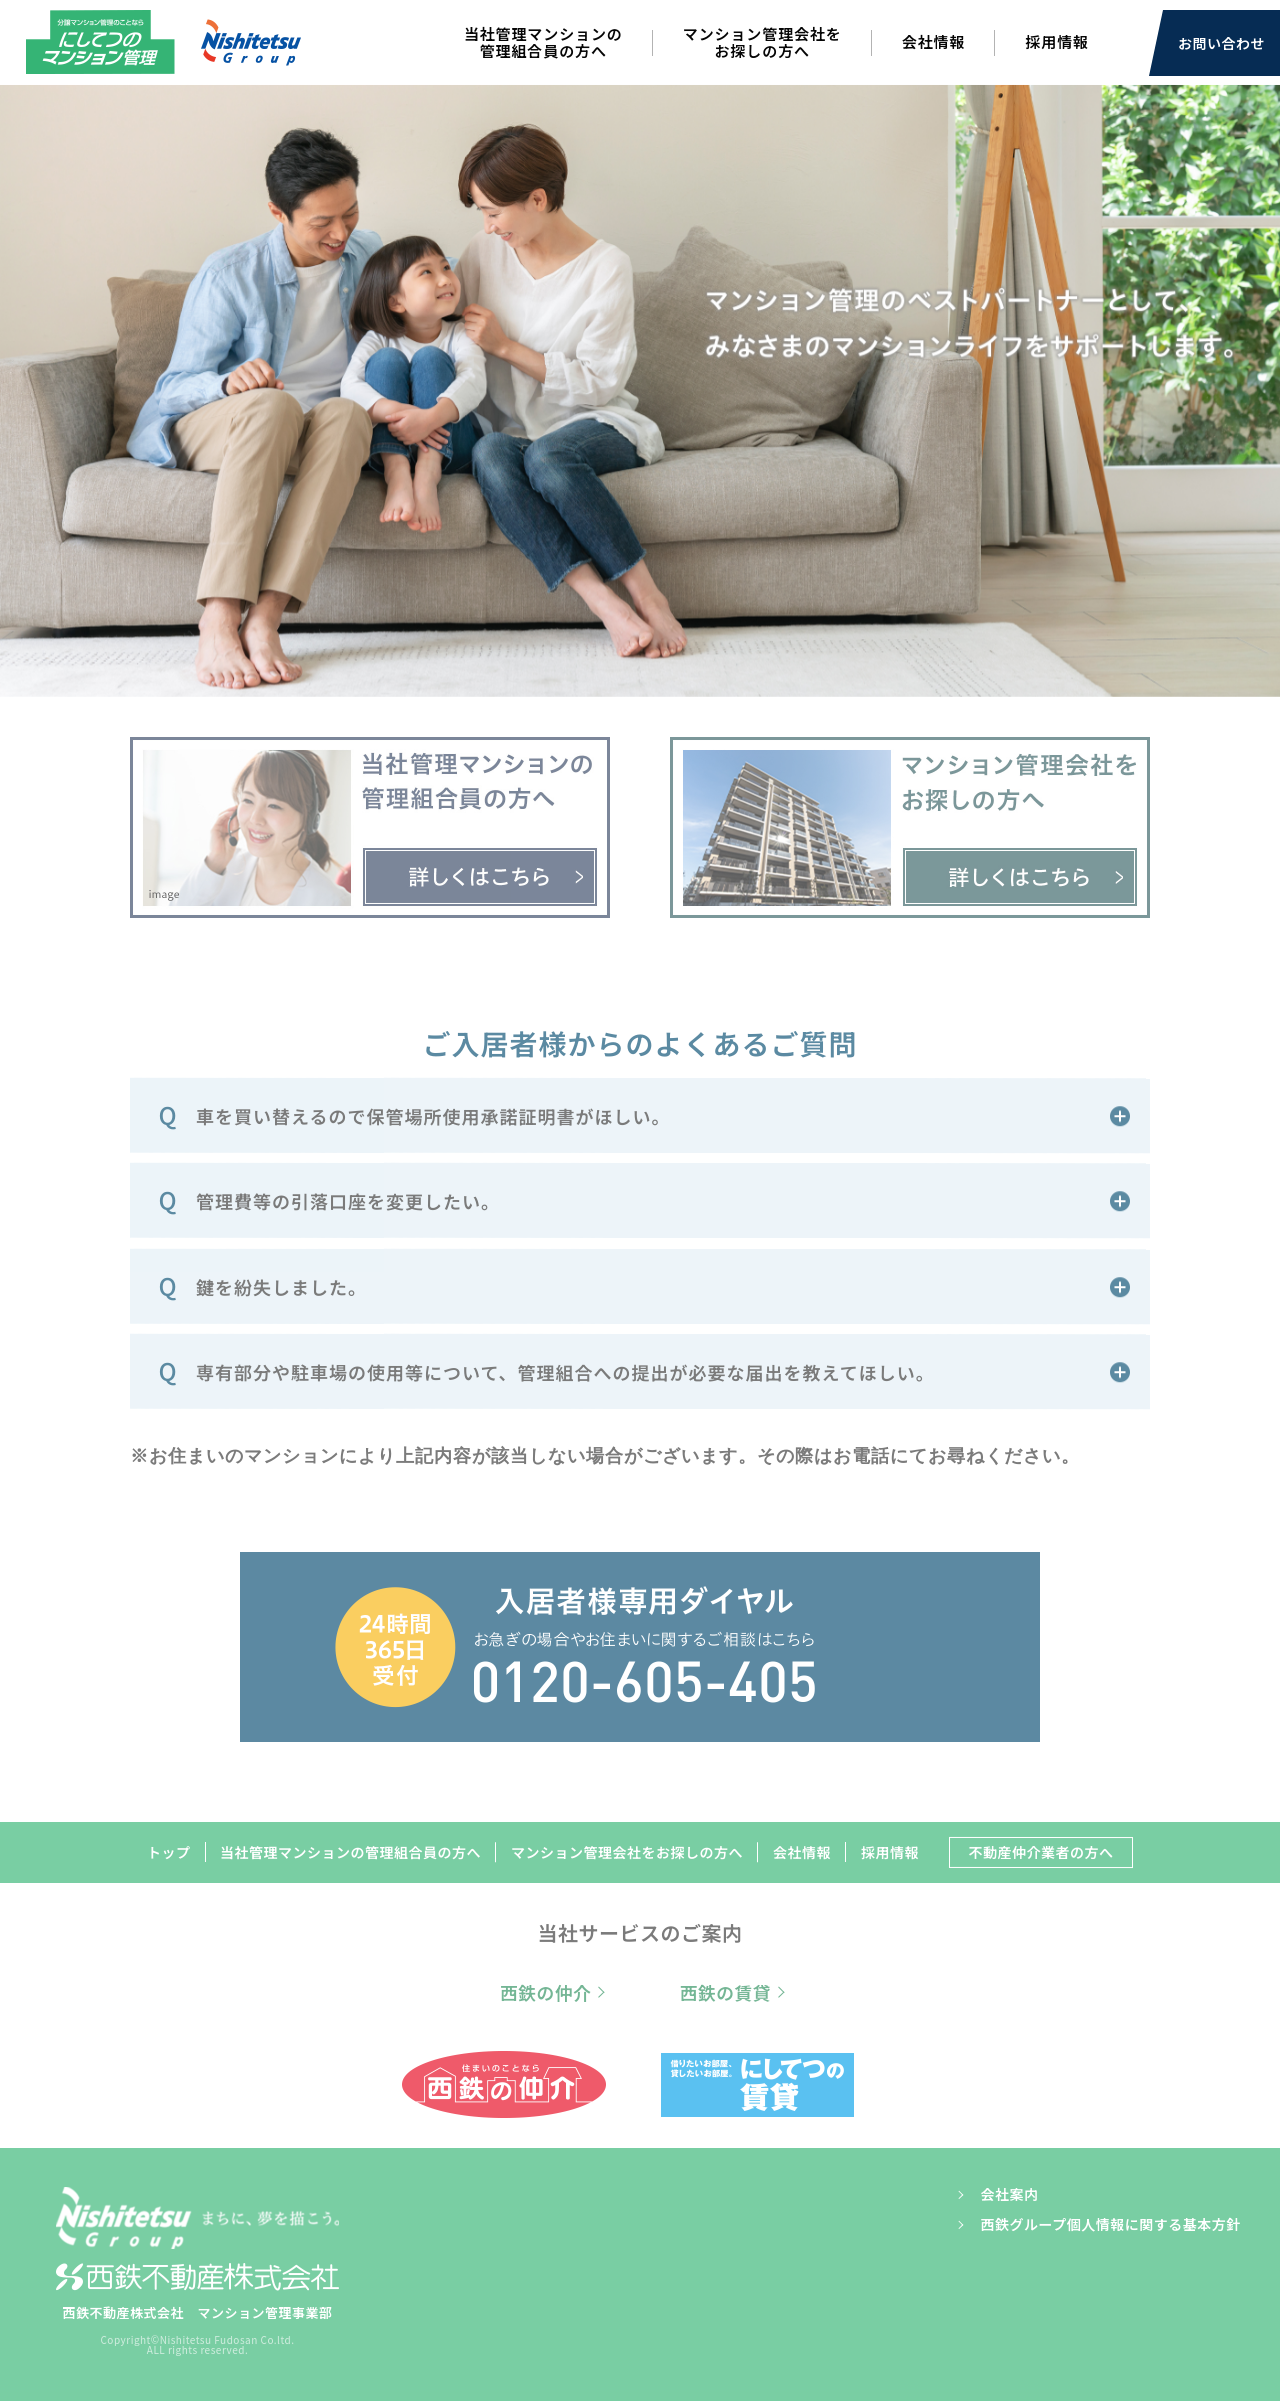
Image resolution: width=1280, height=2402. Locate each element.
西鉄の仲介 (546, 1993)
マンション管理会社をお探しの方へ (762, 42)
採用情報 (1057, 41)
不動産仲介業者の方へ (1041, 1853)
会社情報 (934, 41)
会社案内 (1009, 2195)
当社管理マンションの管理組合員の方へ (543, 42)
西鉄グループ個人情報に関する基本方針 (1110, 2225)
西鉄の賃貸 (725, 1993)
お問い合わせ (1221, 43)
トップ (167, 1853)
